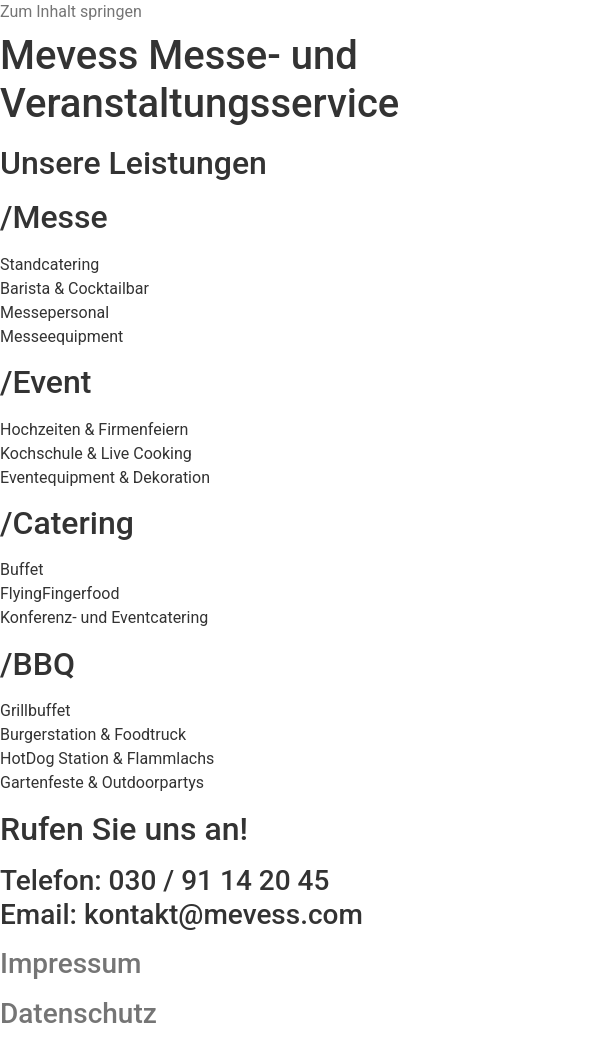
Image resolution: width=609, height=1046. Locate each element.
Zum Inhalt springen (71, 11)
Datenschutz (78, 1013)
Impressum (70, 963)
